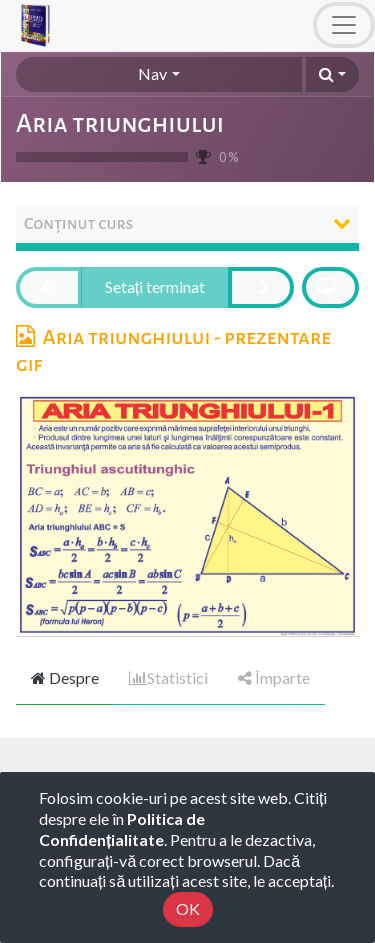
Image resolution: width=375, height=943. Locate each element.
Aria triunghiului (120, 124)
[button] (332, 74)
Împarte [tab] (274, 677)
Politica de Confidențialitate (122, 829)
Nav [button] (152, 73)
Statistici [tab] (168, 677)
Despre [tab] (65, 677)
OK (188, 908)
